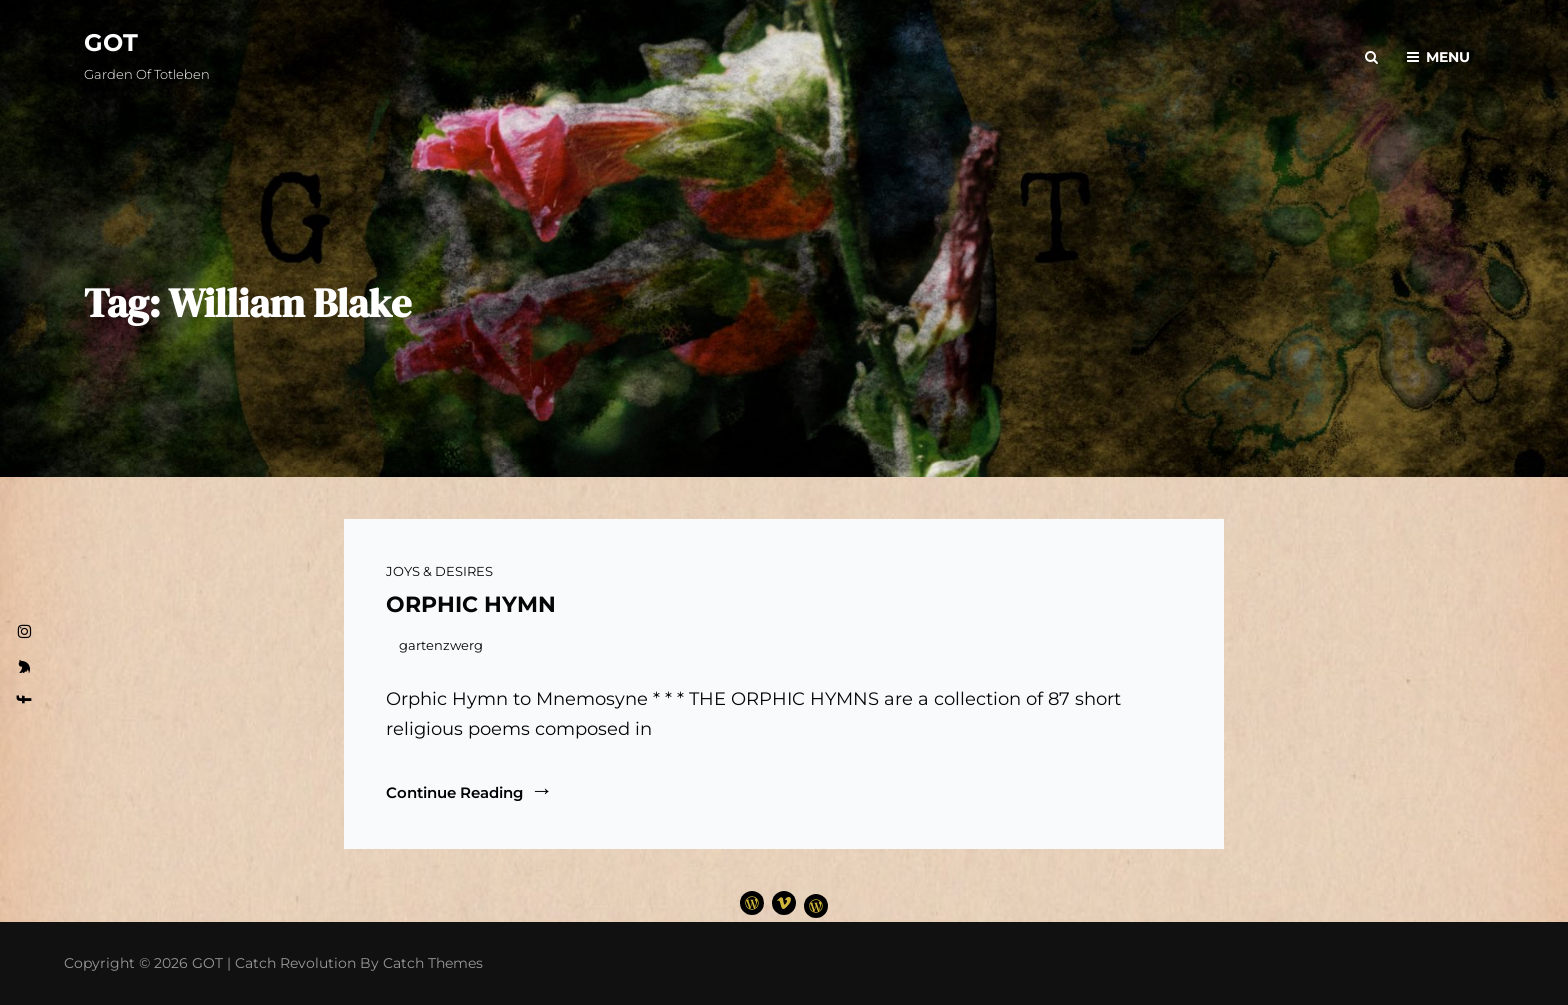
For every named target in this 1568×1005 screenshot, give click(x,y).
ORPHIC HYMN (471, 604)
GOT (111, 42)
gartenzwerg (441, 645)
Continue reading (469, 791)
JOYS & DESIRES (439, 571)
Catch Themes (433, 963)
